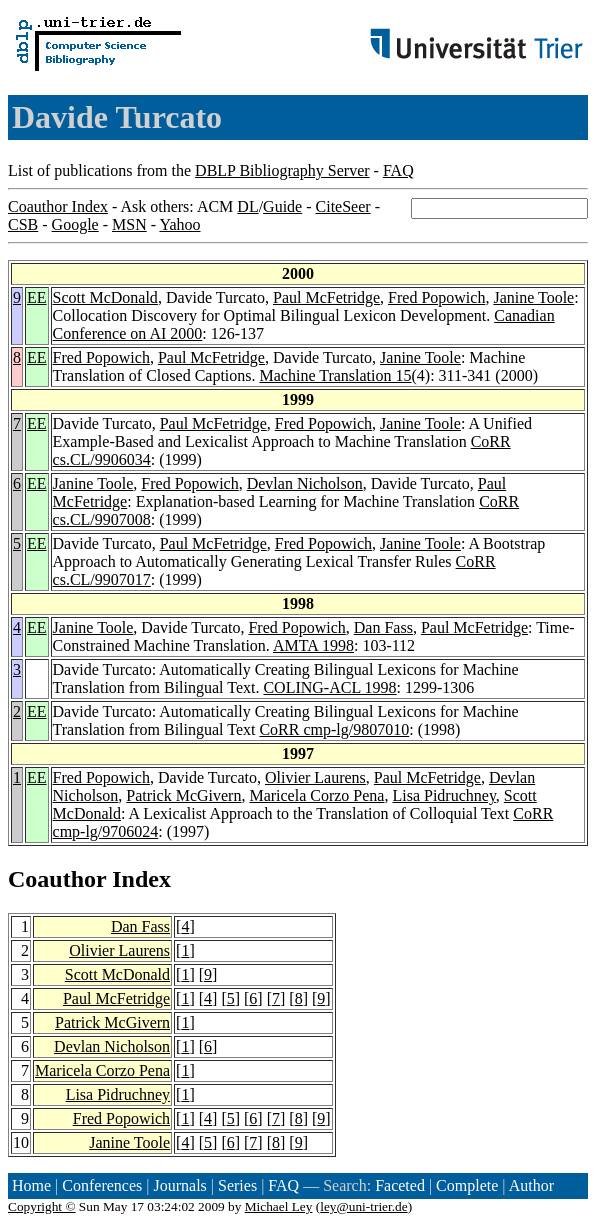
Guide (282, 206)
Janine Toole (533, 297)
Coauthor (57, 879)
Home (31, 1185)
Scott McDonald (105, 297)
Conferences (102, 1185)
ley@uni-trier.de (363, 1206)
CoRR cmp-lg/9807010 (334, 729)
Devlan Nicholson (305, 483)
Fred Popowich (436, 297)
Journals (179, 1185)
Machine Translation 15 (336, 375)
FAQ (398, 170)
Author (531, 1185)
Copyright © (42, 1206)
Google (75, 224)
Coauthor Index (58, 206)
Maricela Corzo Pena (316, 795)
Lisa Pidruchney (443, 795)
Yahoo (179, 224)
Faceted (400, 1185)
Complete (467, 1185)
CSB (23, 224)
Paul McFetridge (326, 297)
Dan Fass (383, 627)
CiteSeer (343, 206)
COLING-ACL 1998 (329, 687)
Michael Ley (279, 1206)
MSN (129, 224)
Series (237, 1185)
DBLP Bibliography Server (282, 170)
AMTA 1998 (313, 645)
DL (247, 206)
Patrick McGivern (183, 795)
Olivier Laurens (315, 777)
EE (37, 297)
